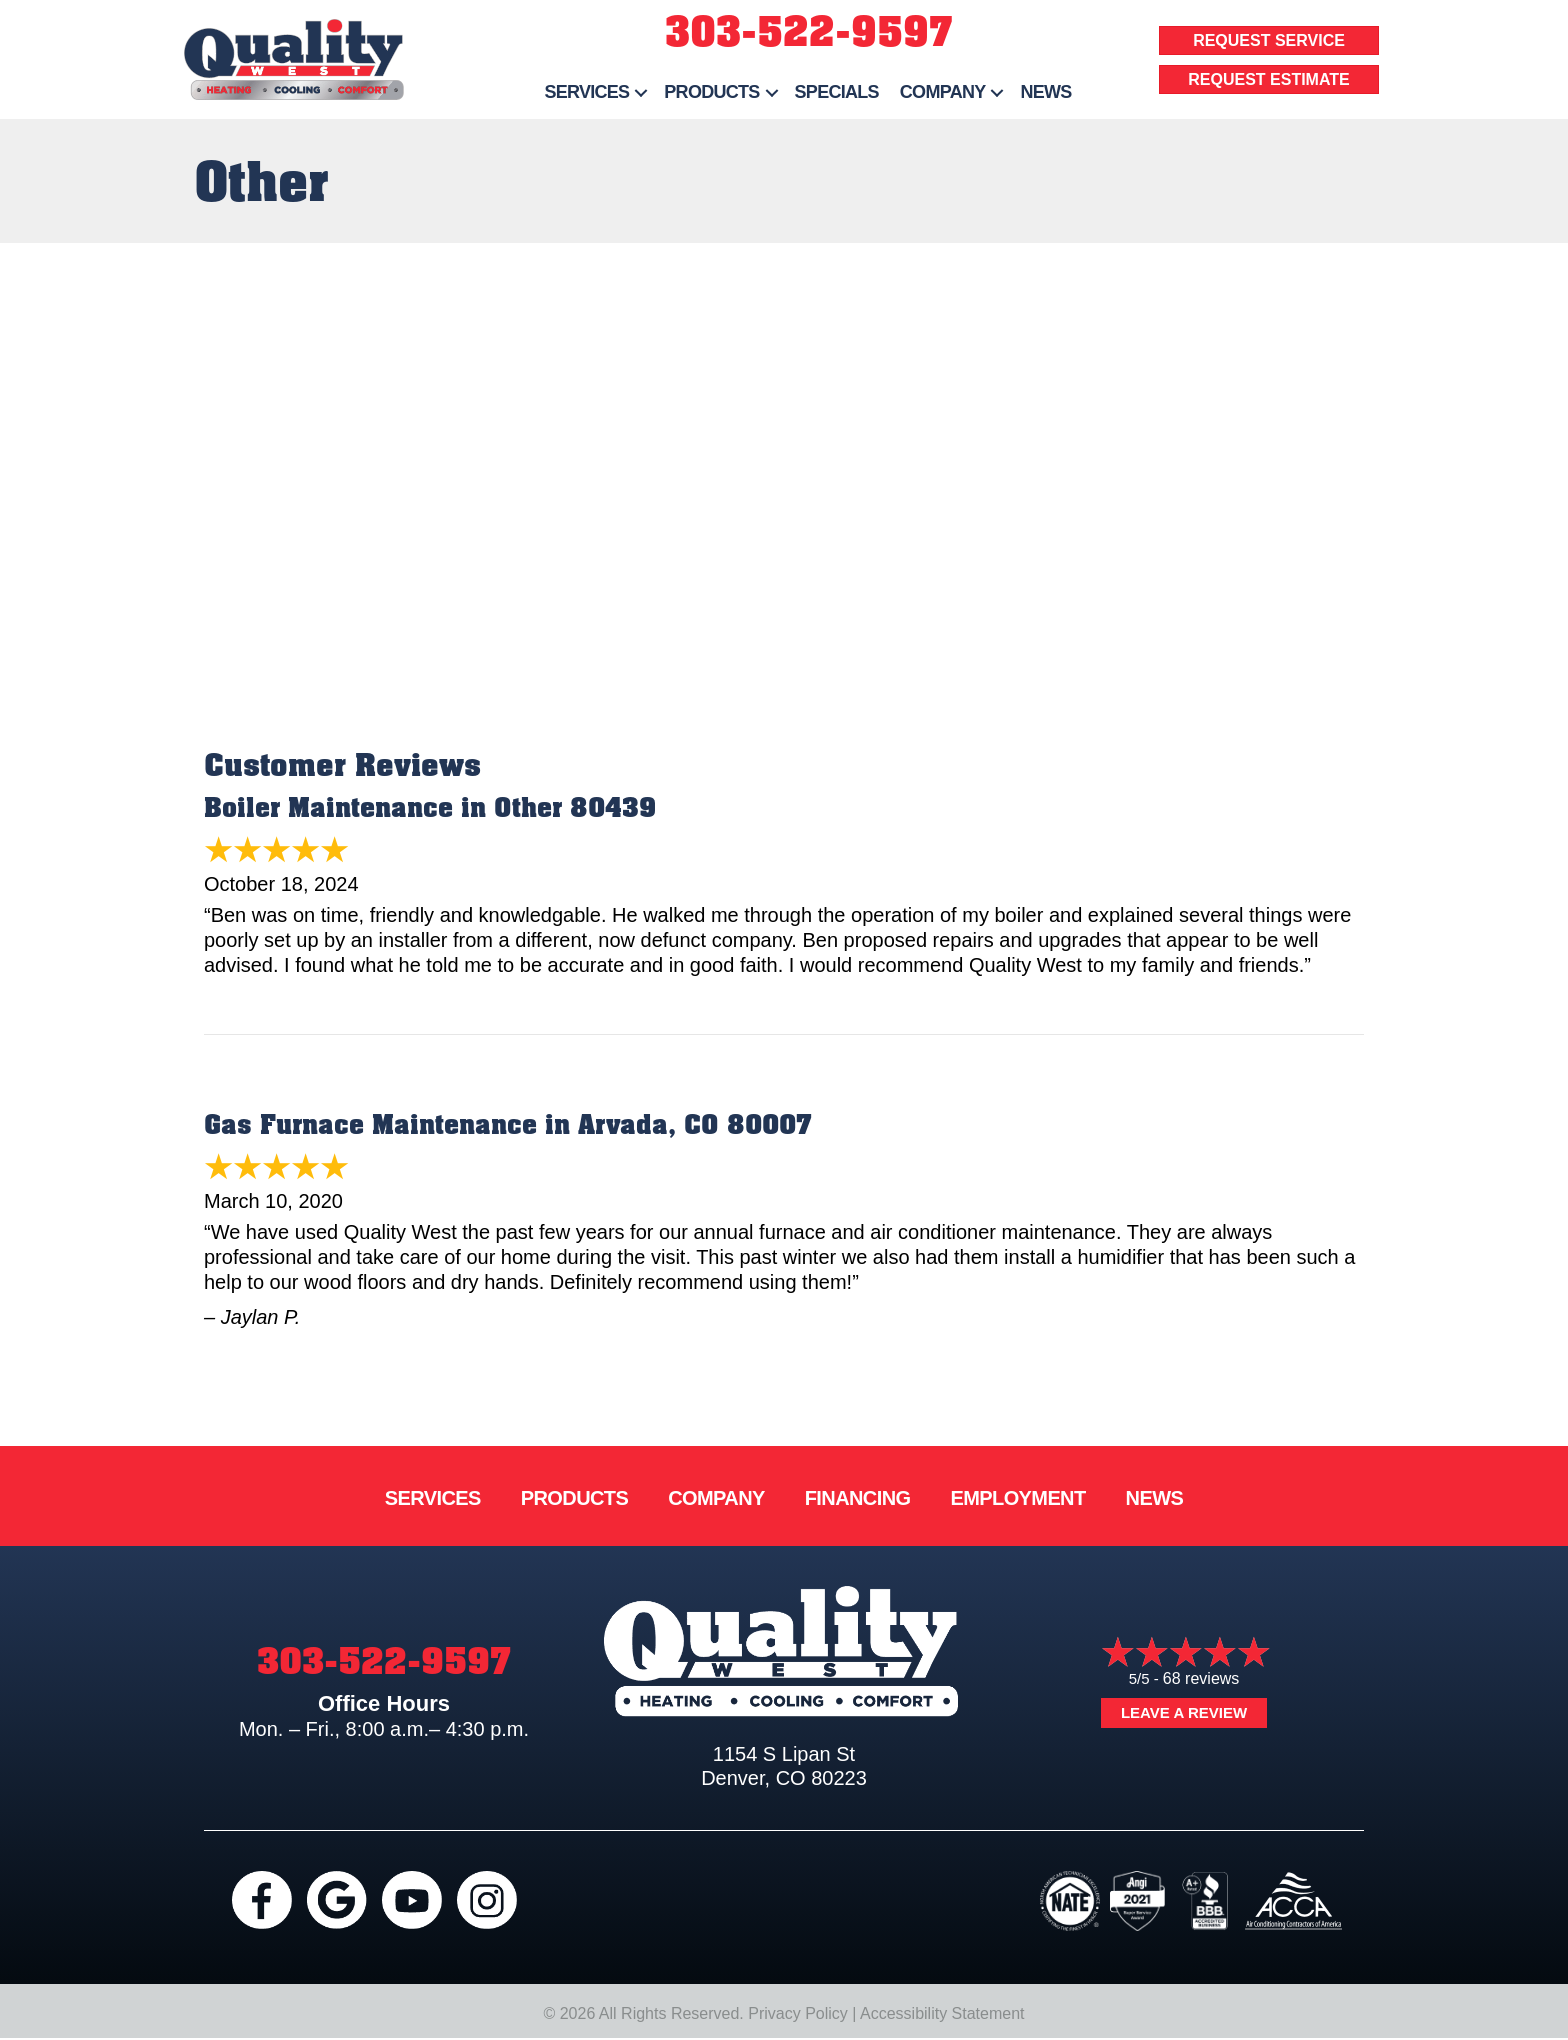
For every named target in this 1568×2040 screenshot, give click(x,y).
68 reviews (1201, 1678)
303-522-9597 (808, 32)
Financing (858, 1498)
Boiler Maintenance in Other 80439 (430, 808)
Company (716, 1498)
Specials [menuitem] (837, 92)
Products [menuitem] (711, 92)
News (1155, 1498)
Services (433, 1498)
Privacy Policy (798, 2013)
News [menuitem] (1045, 92)
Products (574, 1498)
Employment (1017, 1498)
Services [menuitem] (586, 92)
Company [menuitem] (943, 92)
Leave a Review (1184, 1712)
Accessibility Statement (942, 2013)
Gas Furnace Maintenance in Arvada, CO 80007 (508, 1125)
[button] (641, 92)
